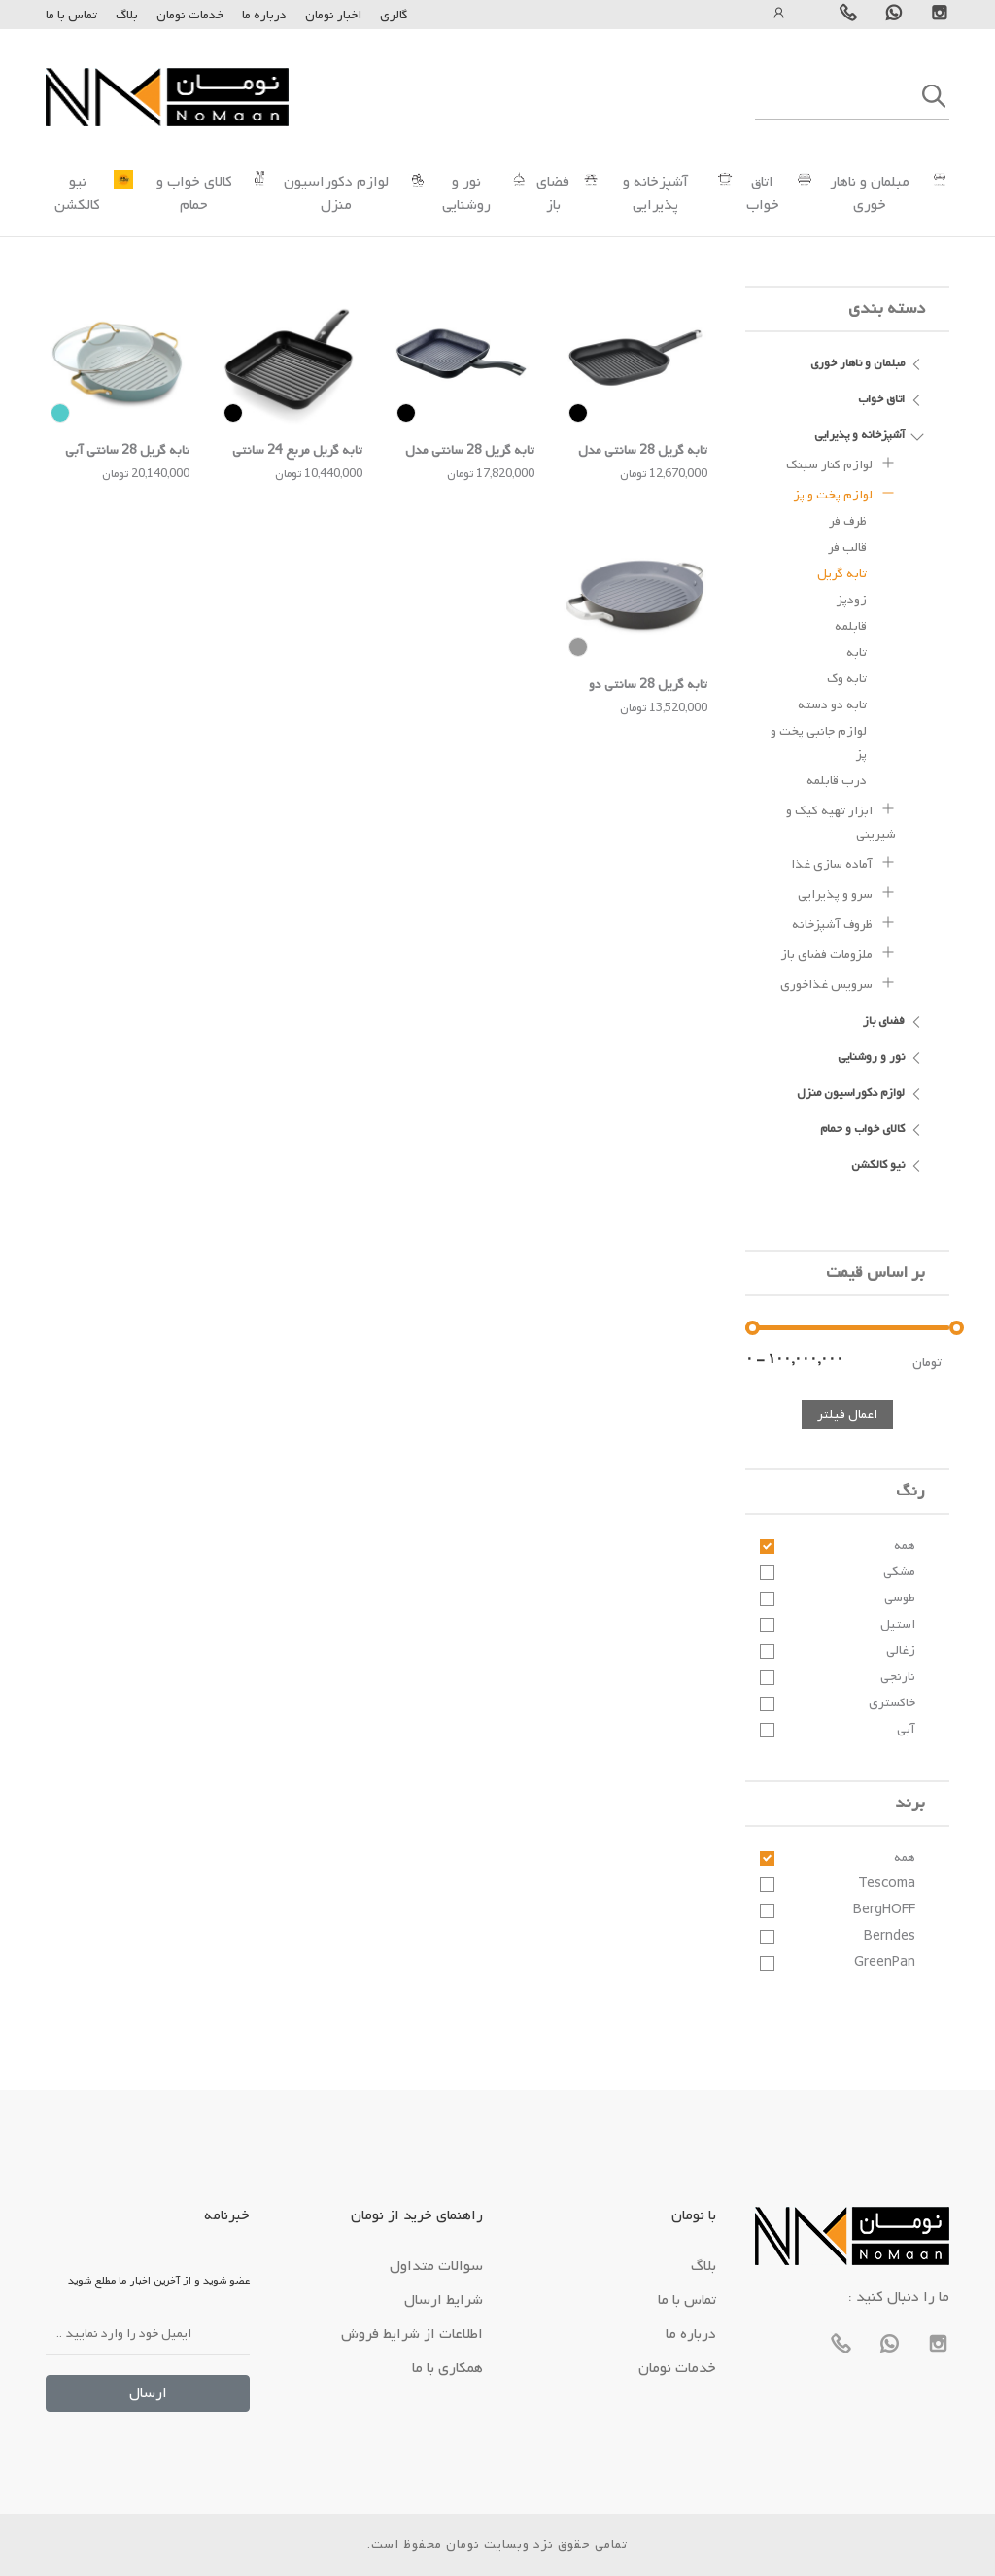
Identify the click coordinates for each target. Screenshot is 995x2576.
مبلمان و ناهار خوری (869, 193)
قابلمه (851, 626)
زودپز (852, 600)
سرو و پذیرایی (847, 892)
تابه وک (847, 679)
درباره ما (263, 15)
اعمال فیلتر (847, 1414)
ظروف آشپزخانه (844, 922)
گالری (394, 15)
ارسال (148, 2393)
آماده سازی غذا (843, 862)
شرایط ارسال (443, 2300)
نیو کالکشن (77, 193)
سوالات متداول (436, 2266)
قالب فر (847, 547)
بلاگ (127, 15)
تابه (856, 652)
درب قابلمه (836, 781)
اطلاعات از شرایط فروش (412, 2334)
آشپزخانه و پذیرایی (655, 193)
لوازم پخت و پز (845, 492)
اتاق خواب (762, 193)
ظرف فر (848, 521)
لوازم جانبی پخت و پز (819, 743)
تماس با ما (71, 15)
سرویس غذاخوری (838, 982)
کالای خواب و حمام (194, 193)
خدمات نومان (189, 15)
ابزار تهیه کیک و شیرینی (841, 820)
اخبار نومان (333, 15)
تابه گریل (842, 574)
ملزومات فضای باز (838, 952)
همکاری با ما (447, 2368)
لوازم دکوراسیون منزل (336, 193)
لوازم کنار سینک (841, 462)
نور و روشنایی (466, 193)
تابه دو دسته (832, 705)
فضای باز (552, 193)
